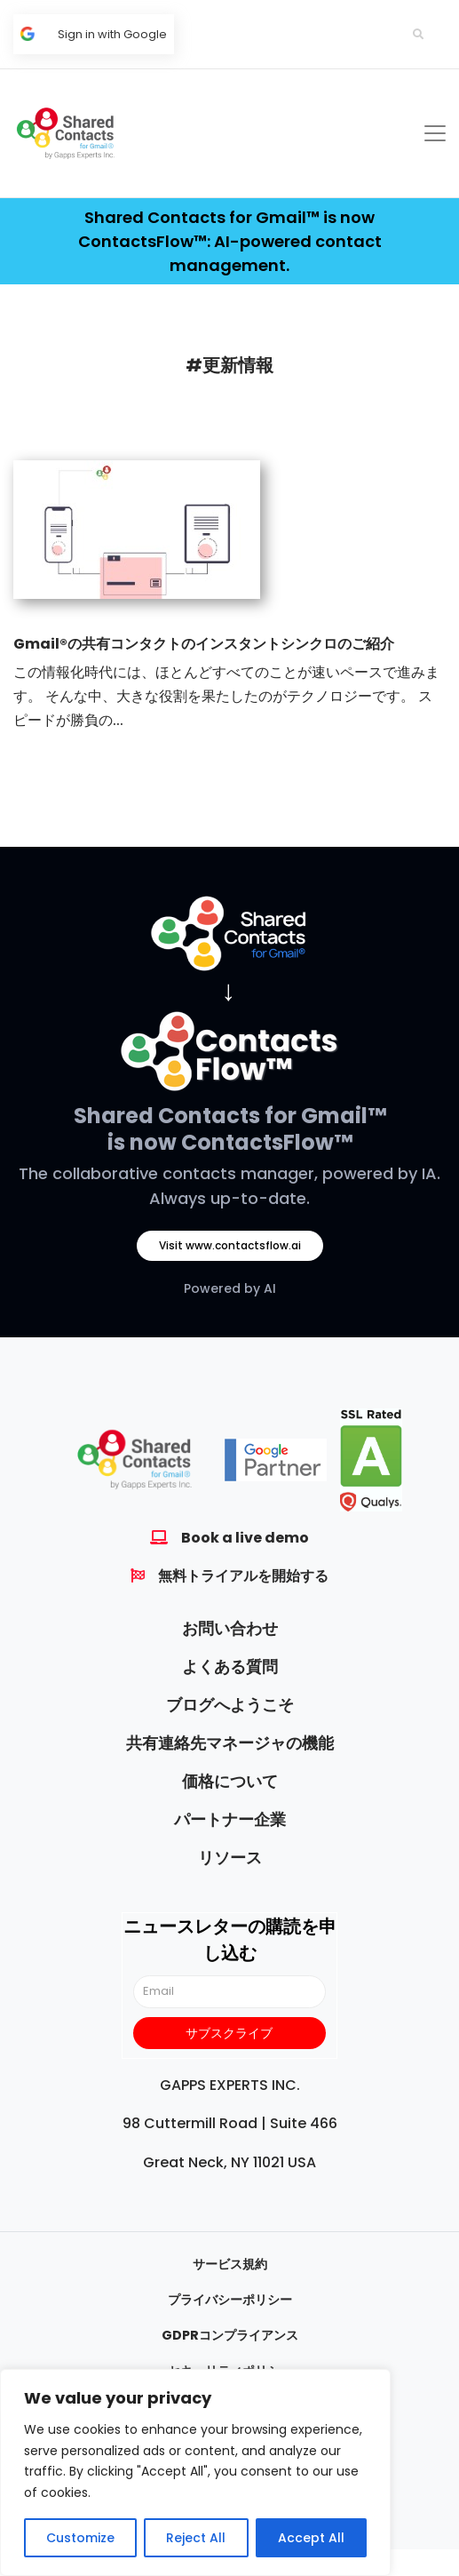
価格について (230, 1781)
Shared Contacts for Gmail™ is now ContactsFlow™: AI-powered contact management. (230, 241)
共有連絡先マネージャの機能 (230, 1743)
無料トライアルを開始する (243, 1576)
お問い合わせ (230, 1628)
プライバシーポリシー (230, 2300)
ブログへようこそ (230, 1705)
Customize (80, 2538)
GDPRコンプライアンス (230, 2335)
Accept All (311, 2538)
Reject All (196, 2538)
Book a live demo (245, 1537)
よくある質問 (230, 1666)
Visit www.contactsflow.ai (230, 1245)
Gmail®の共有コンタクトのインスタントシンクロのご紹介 (203, 644)
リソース (230, 1857)
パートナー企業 (230, 1819)
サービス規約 (230, 2264)
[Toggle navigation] (435, 133)
